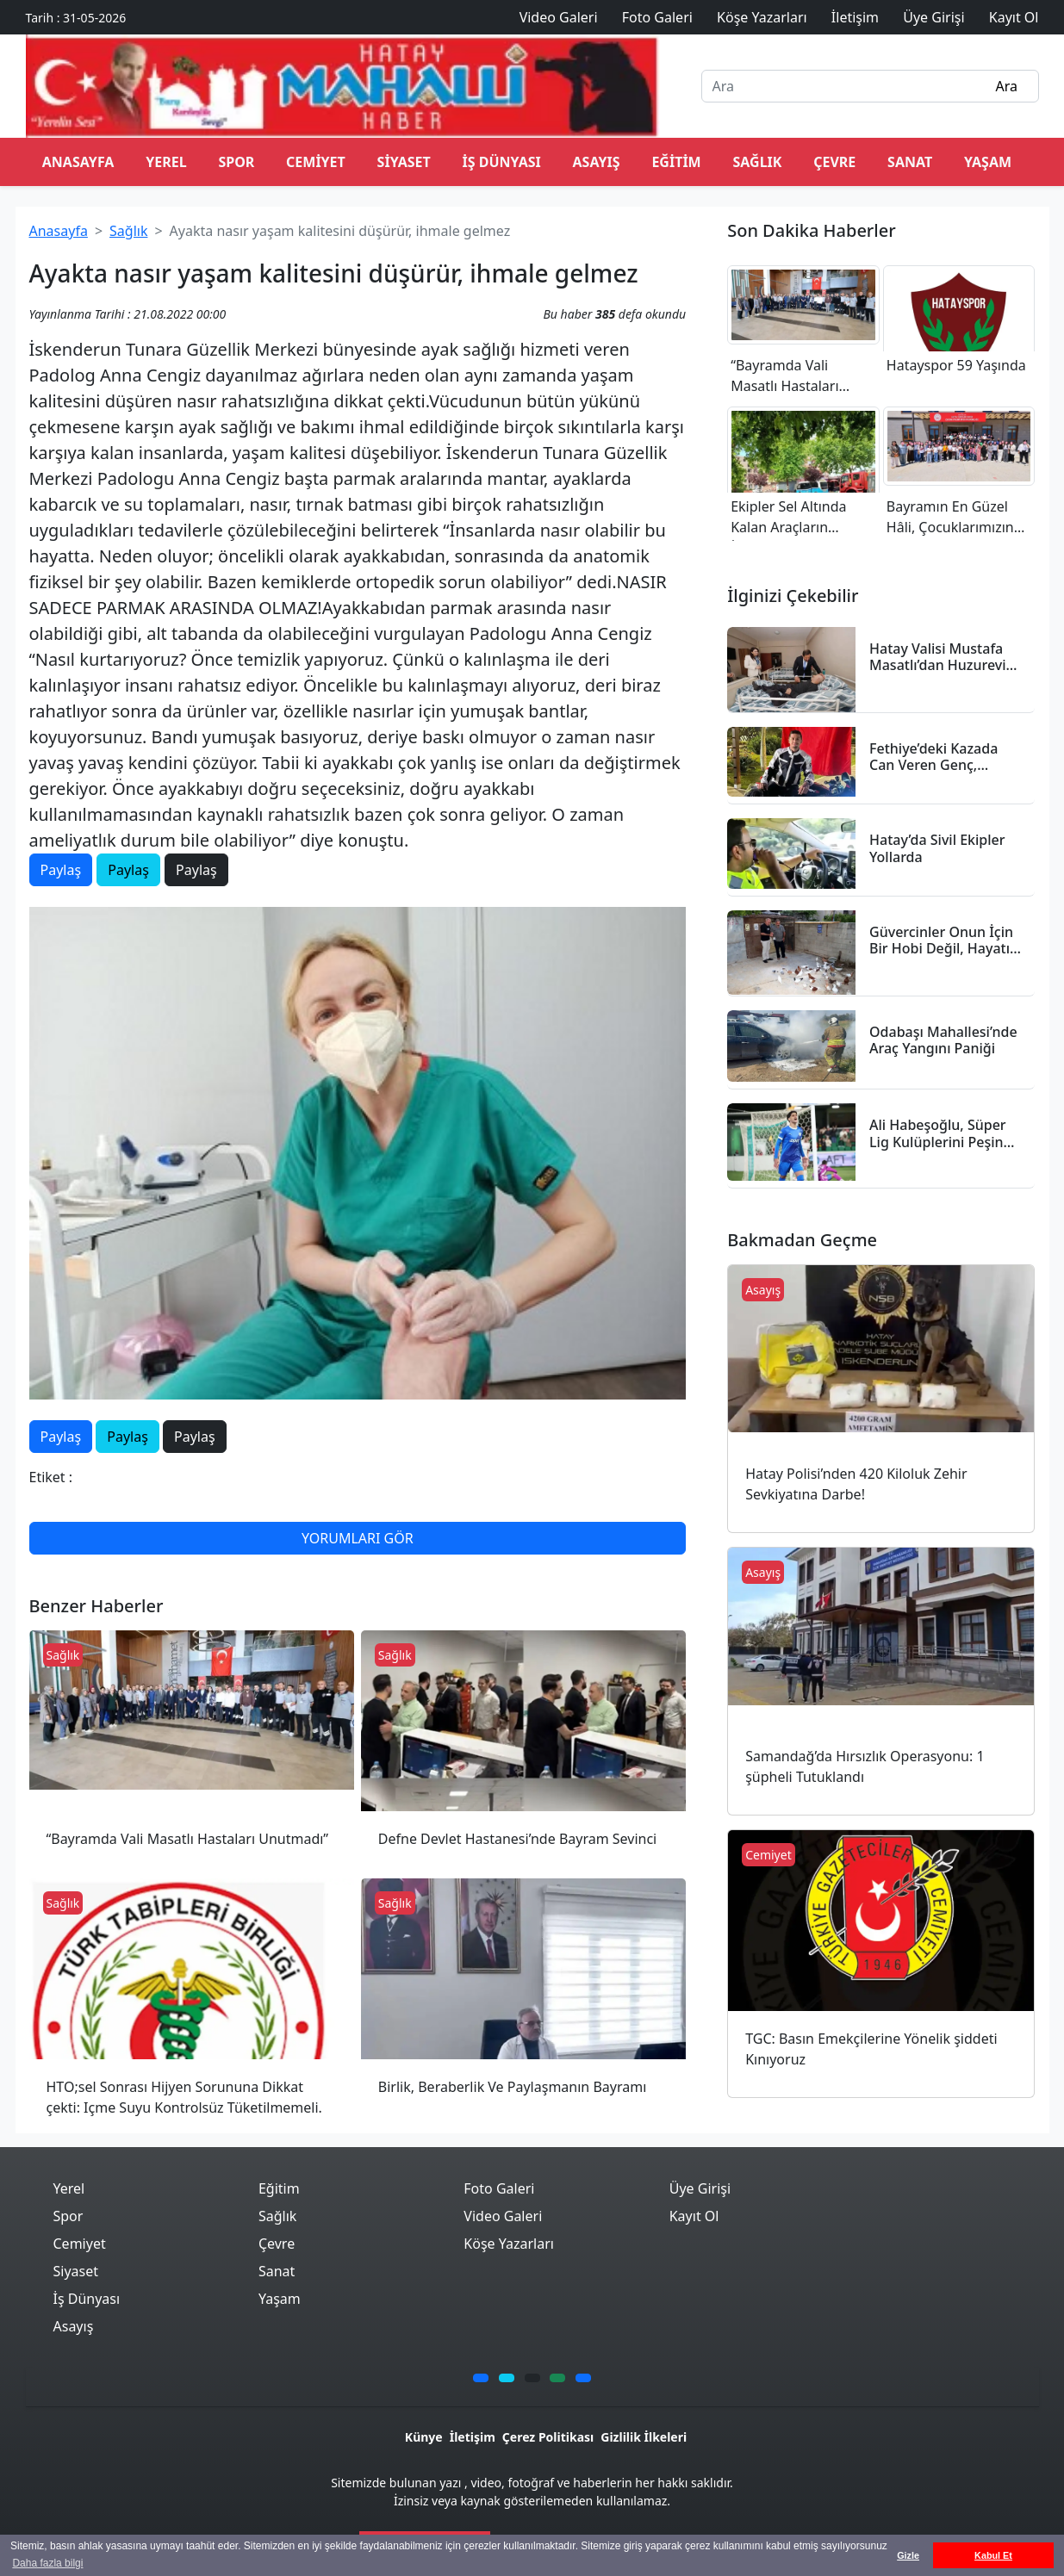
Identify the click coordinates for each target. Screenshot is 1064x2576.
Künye (424, 2437)
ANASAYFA (78, 161)
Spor (236, 161)
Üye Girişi (700, 2188)
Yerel (166, 161)
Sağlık (756, 161)
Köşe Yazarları (509, 2243)
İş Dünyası (502, 161)
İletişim (472, 2437)
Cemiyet (315, 161)
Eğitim (675, 161)
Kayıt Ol (694, 2216)
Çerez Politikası (548, 2437)
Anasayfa (58, 230)
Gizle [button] (908, 2555)
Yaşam (987, 161)
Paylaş (61, 869)
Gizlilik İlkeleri (643, 2437)
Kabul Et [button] (993, 2555)
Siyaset (404, 161)
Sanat (909, 161)
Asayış (596, 161)
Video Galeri (503, 2216)
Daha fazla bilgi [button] (47, 2563)
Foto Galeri (499, 2188)
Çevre (834, 161)
